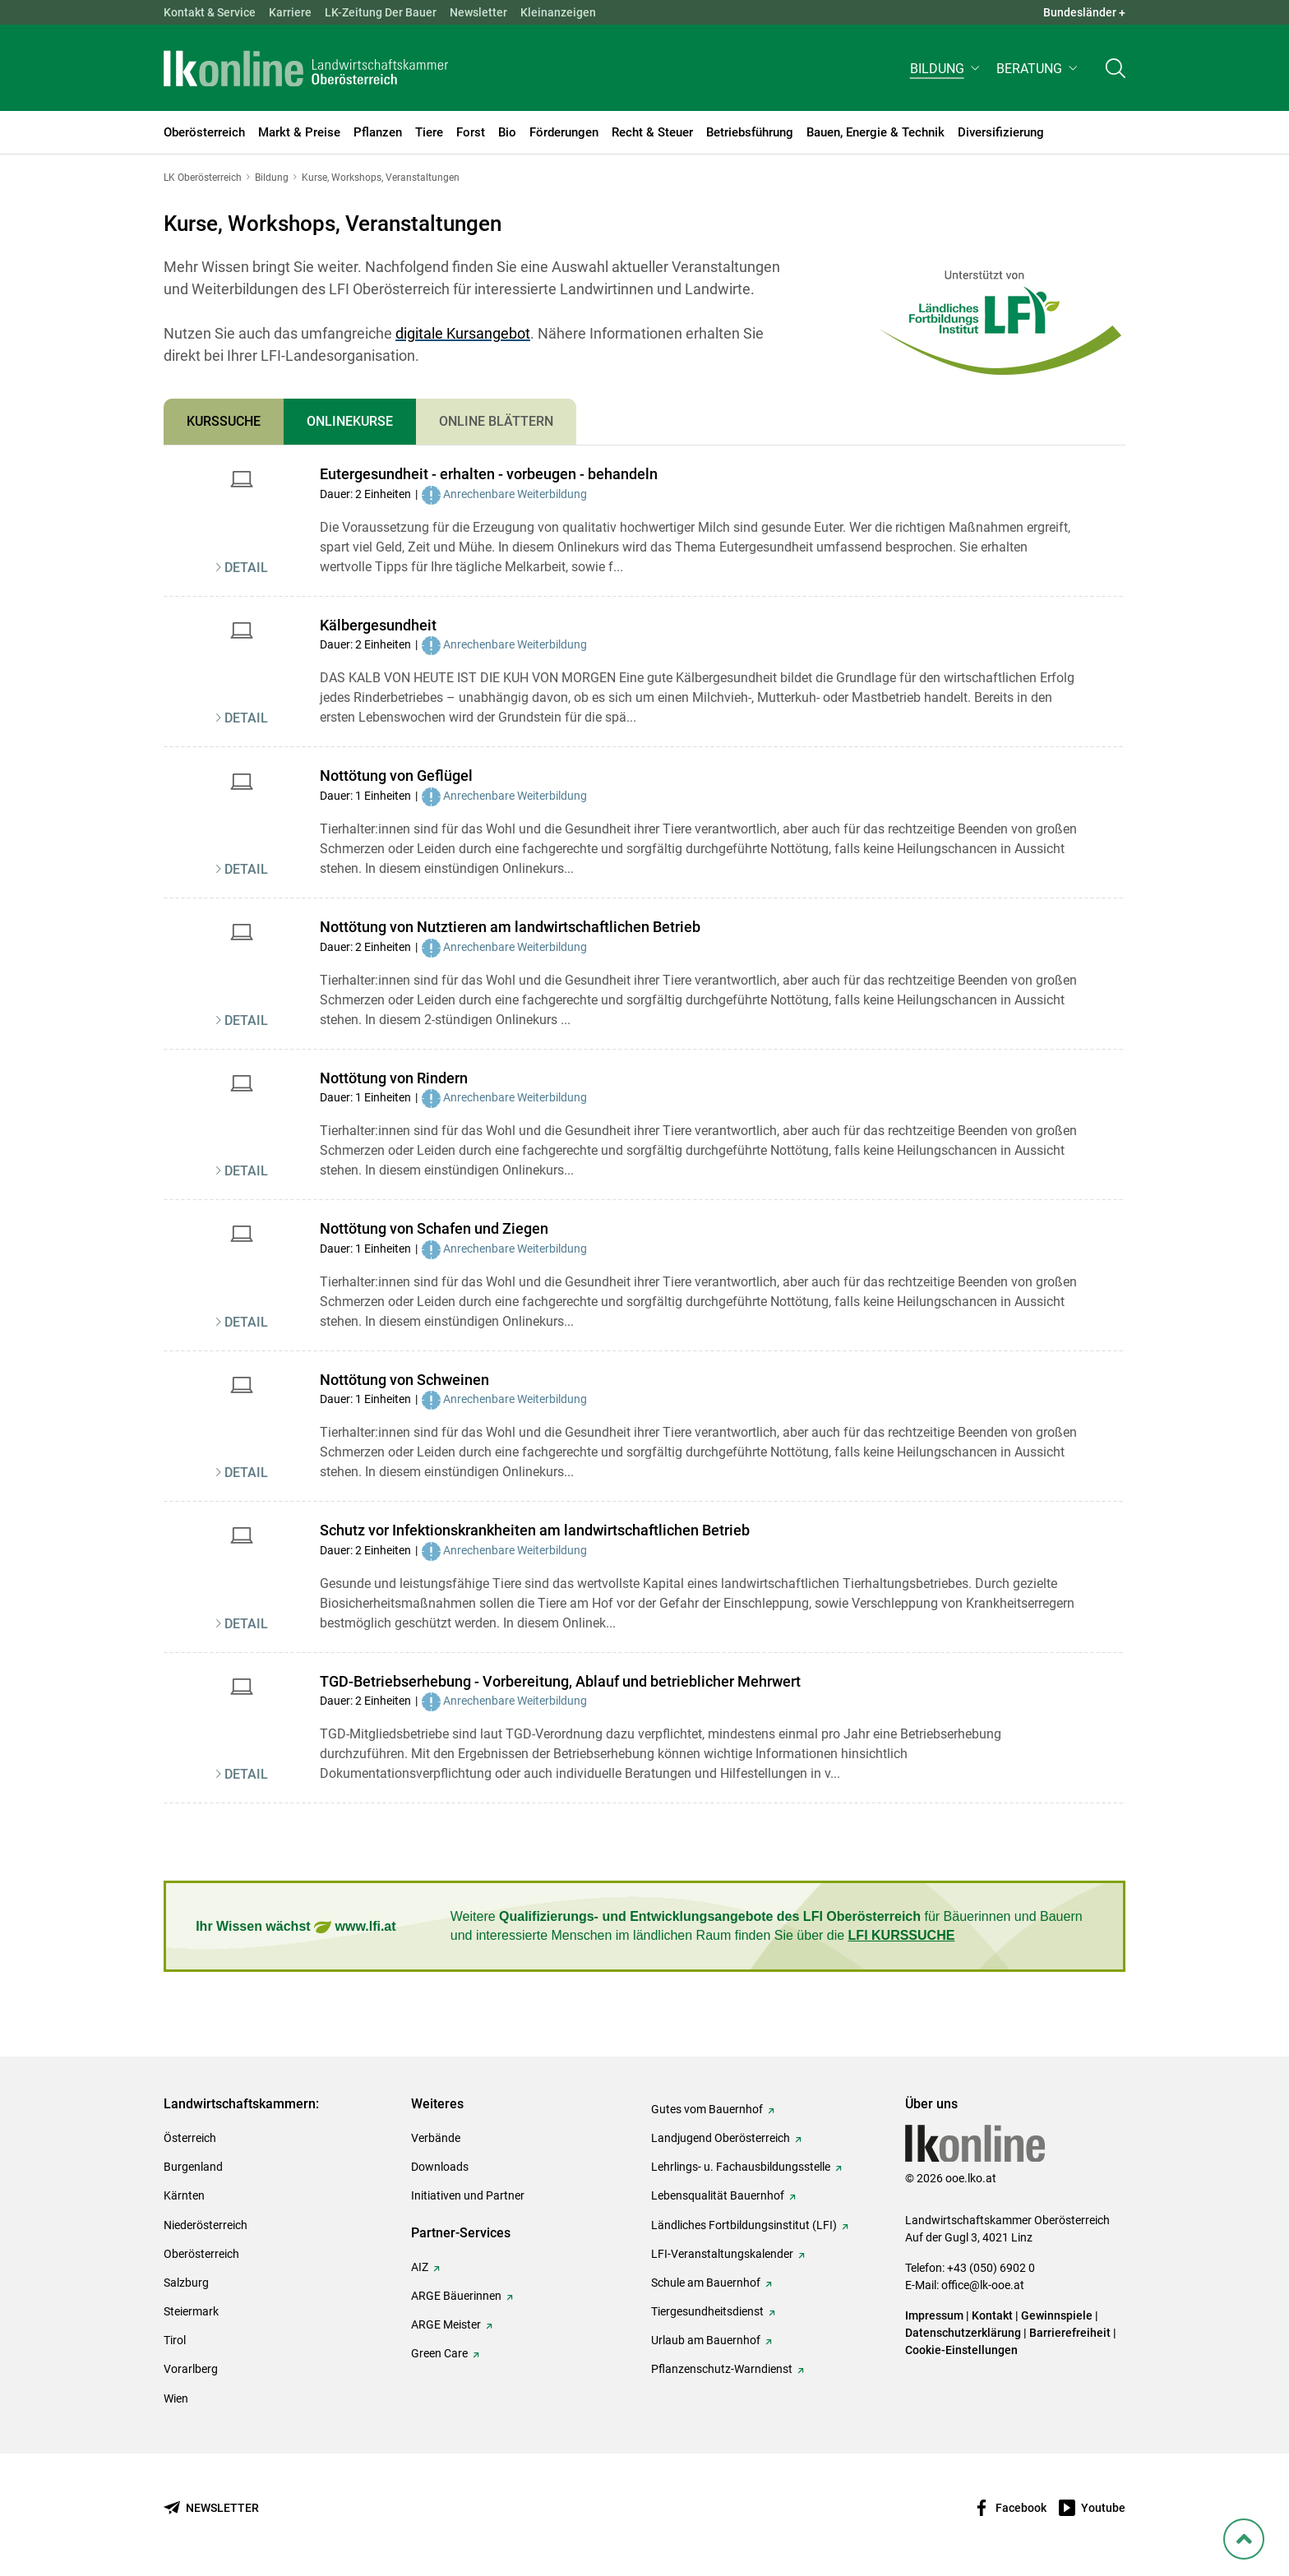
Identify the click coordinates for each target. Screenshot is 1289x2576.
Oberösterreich (201, 2253)
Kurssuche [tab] (224, 421)
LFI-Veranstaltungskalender (722, 2253)
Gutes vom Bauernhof (707, 2109)
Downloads (440, 2166)
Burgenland (193, 2166)
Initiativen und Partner (467, 2195)
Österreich (190, 2137)
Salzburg (186, 2282)
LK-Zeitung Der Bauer (381, 12)
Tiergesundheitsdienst (707, 2311)
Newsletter (478, 12)
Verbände (435, 2137)
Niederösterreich (205, 2225)
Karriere (290, 12)
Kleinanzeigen (558, 12)
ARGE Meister (446, 2324)
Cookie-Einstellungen (961, 2350)
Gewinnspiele (1057, 2315)
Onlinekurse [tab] (350, 421)
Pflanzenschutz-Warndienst (721, 2368)
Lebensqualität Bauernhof (717, 2195)
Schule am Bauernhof (705, 2282)
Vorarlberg (191, 2368)
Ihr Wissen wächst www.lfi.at (295, 1927)
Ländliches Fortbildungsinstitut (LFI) (744, 2225)
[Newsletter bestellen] (211, 2508)
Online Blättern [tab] (496, 421)
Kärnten (184, 2195)
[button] (946, 71)
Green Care (439, 2353)
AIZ (419, 2267)
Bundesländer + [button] (1084, 12)
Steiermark (191, 2311)
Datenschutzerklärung (963, 2332)
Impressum (934, 2315)
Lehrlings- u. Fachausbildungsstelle (740, 2166)
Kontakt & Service (210, 12)
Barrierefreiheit (1070, 2332)
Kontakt (992, 2315)
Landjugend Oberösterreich (720, 2137)
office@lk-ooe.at (982, 2285)
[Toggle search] (1115, 71)
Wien (176, 2398)
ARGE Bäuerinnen (456, 2295)
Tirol (175, 2340)
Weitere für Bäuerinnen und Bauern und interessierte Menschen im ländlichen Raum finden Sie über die (766, 1925)
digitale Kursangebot (462, 333)
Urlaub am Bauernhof (705, 2340)
